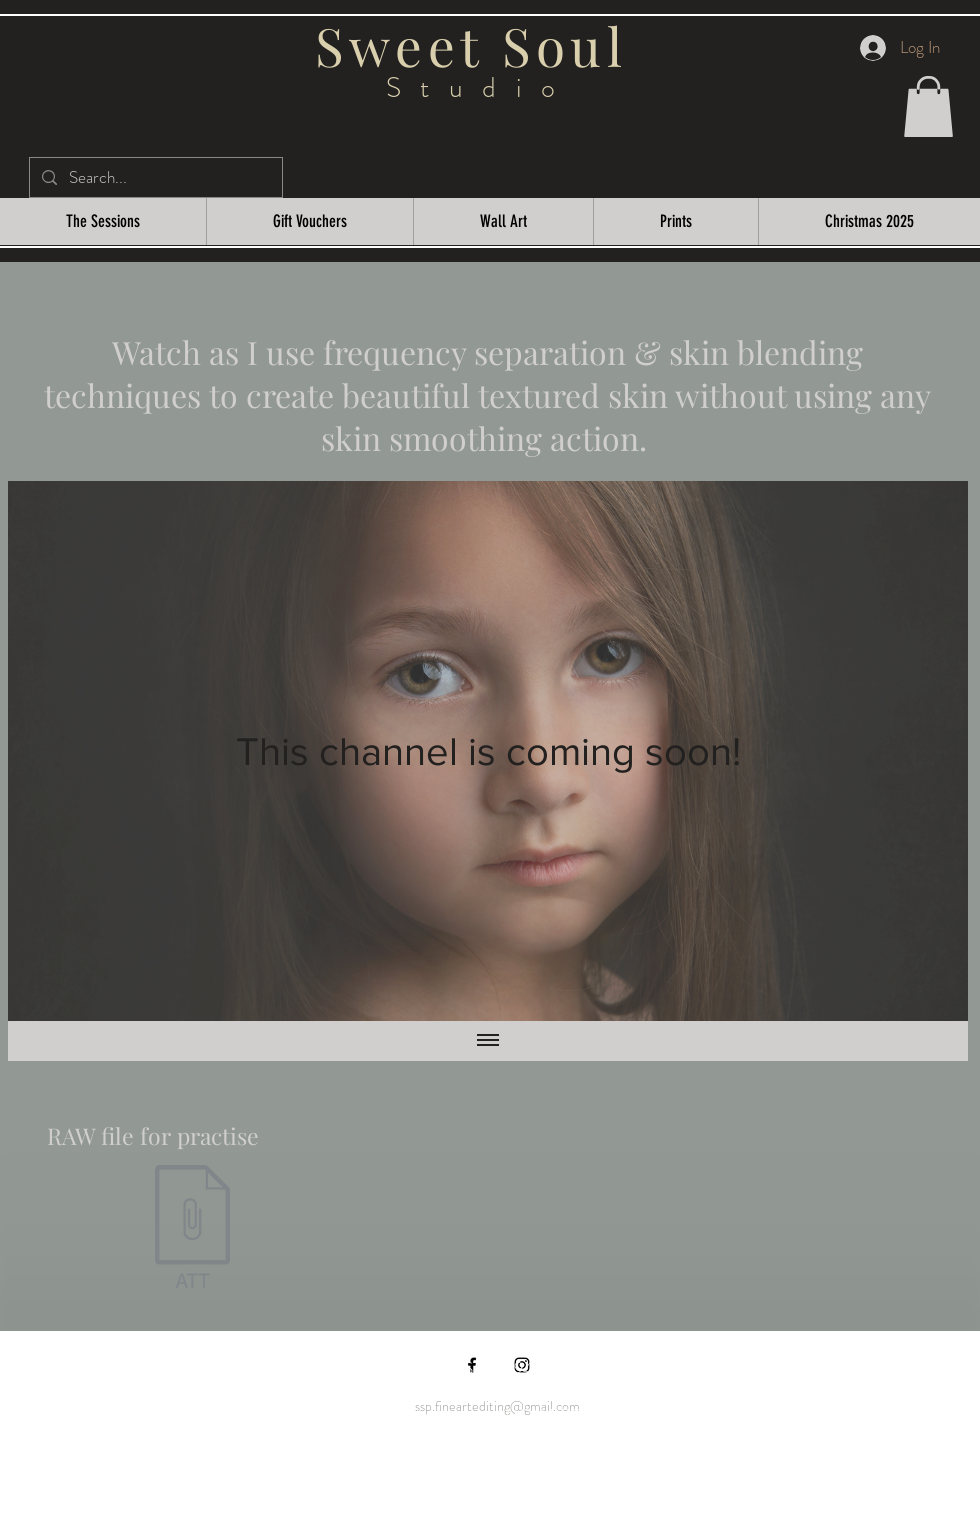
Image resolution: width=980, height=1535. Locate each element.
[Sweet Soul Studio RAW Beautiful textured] (192, 1229)
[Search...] (154, 178)
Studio (480, 88)
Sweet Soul (480, 45)
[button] (928, 106)
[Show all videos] (488, 1041)
